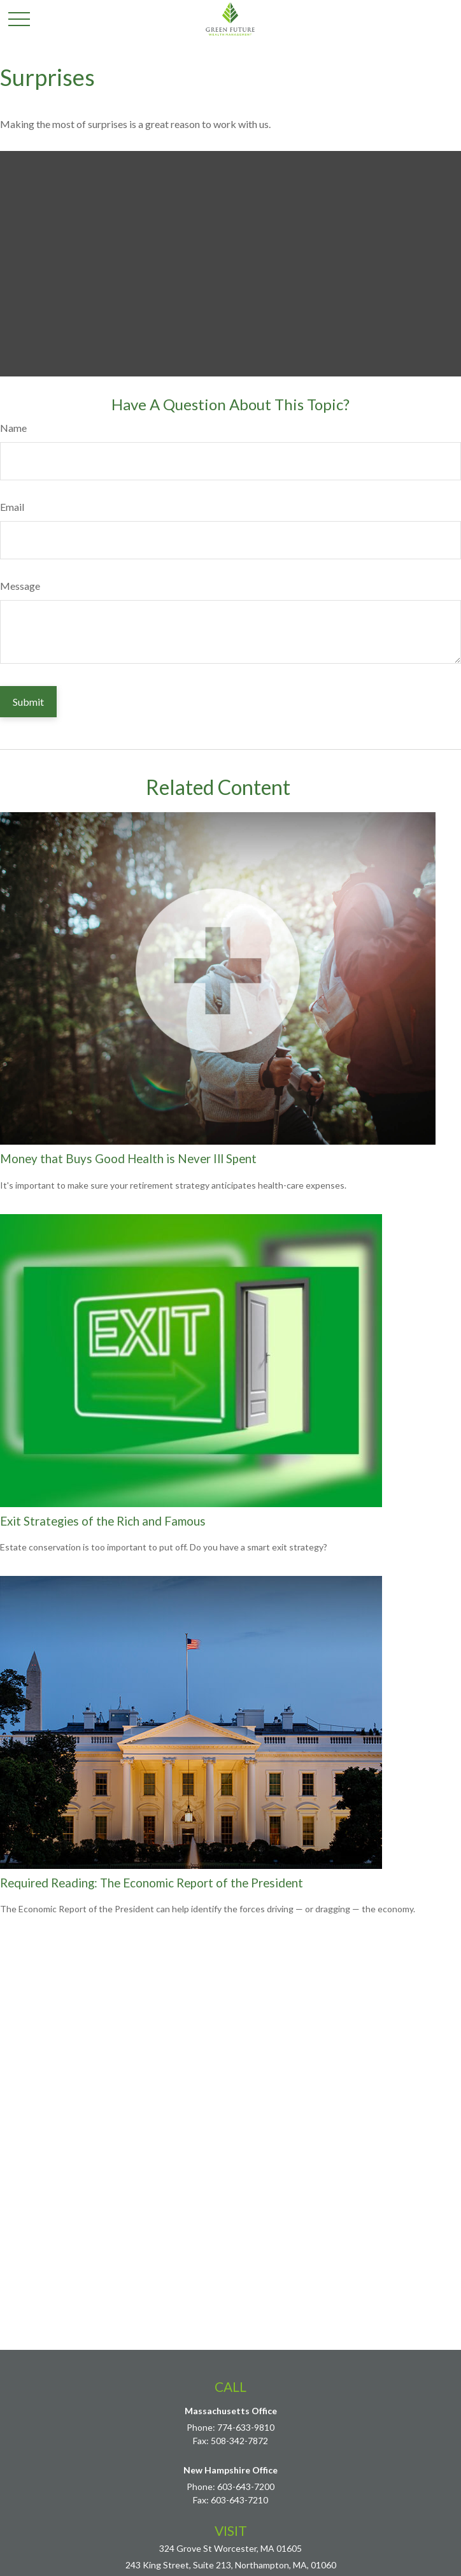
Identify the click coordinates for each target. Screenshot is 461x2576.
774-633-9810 (245, 2427)
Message (20, 586)
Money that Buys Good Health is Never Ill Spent (128, 1159)
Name (13, 428)
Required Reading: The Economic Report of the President (151, 1883)
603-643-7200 (245, 2486)
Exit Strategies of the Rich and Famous (103, 1521)
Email (12, 507)
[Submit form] (28, 701)
